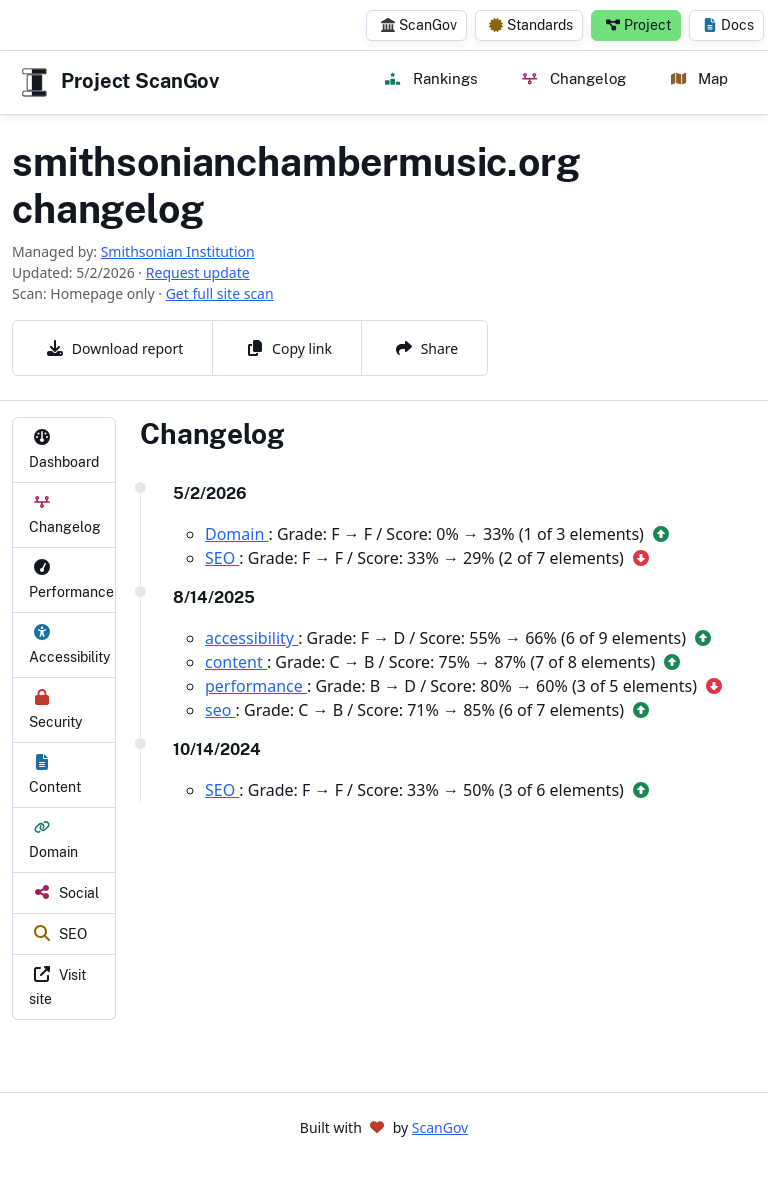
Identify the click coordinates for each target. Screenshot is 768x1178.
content (236, 662)
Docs (728, 25)
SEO (222, 558)
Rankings (431, 78)
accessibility (251, 638)
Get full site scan (220, 293)
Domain (236, 534)
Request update (198, 272)
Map (699, 78)
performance (256, 686)
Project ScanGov (118, 82)
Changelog (573, 78)
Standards (531, 25)
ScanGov (419, 25)
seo (220, 710)
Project (638, 25)
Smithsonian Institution (178, 251)
